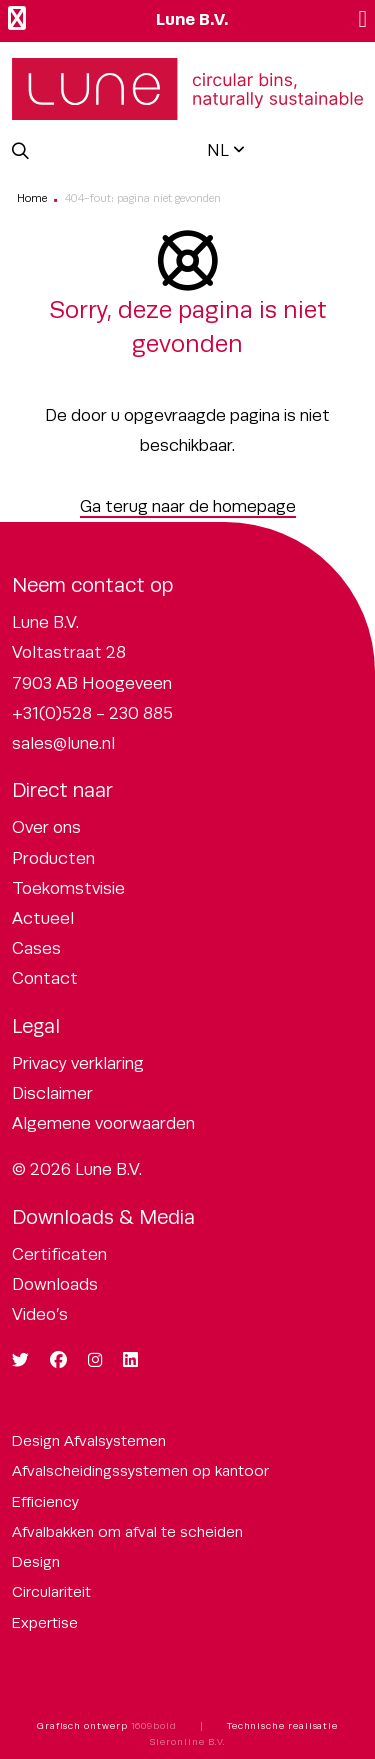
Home (32, 198)
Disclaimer (52, 1093)
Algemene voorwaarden (103, 1123)
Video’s (40, 1314)
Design (36, 1561)
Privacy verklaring (78, 1063)
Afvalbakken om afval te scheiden (127, 1531)
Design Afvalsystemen (89, 1440)
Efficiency (45, 1501)
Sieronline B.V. (188, 1742)
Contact (45, 978)
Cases (36, 948)
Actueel (43, 918)
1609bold (154, 1726)
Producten (53, 858)
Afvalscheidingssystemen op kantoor (140, 1470)
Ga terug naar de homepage (188, 506)
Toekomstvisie (68, 888)
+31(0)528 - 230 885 (92, 713)
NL (218, 150)
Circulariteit (51, 1591)
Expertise (45, 1622)
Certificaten (59, 1254)
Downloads (55, 1284)
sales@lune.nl (63, 743)
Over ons (46, 827)
